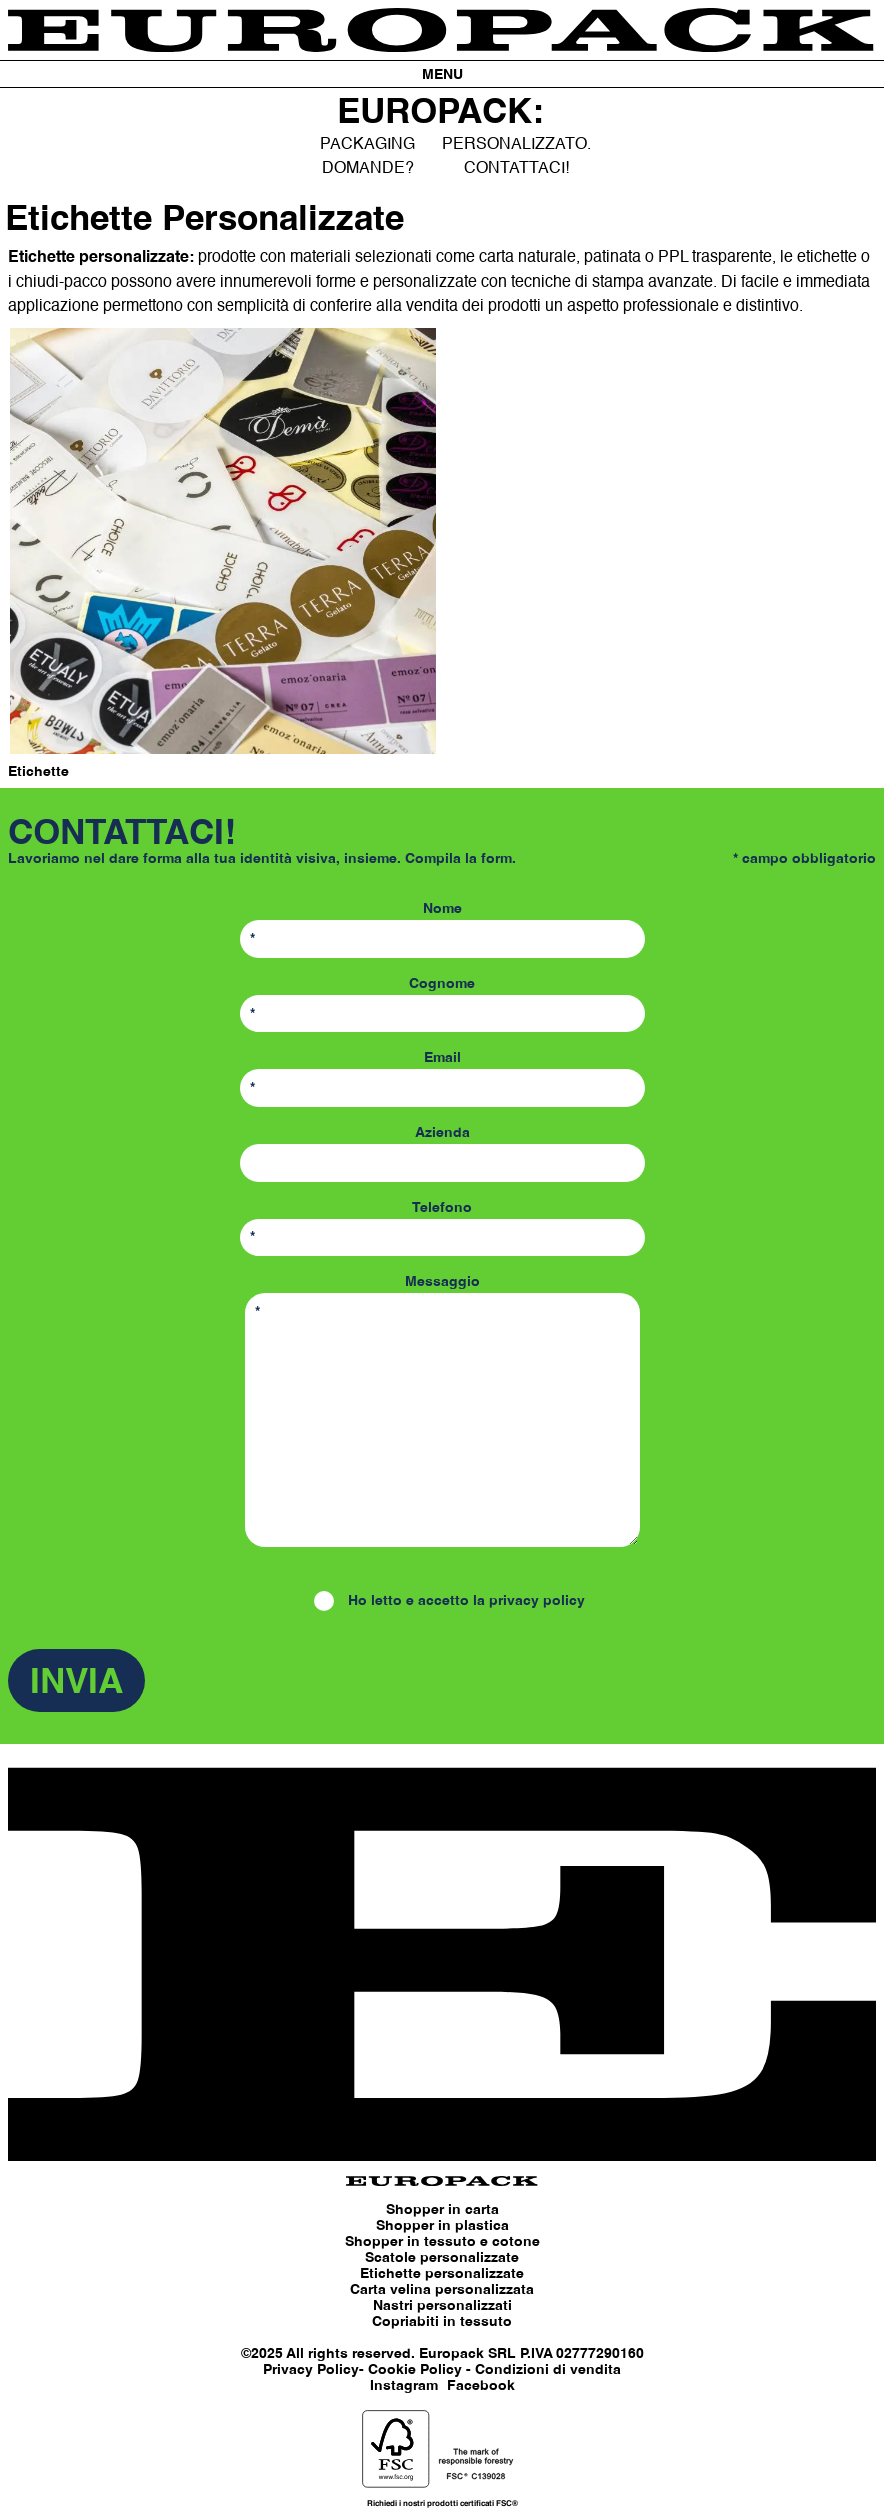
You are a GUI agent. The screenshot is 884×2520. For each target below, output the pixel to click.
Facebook (481, 2386)
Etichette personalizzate (442, 2274)
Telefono (442, 1229)
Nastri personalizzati (442, 2306)
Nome (442, 930)
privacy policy (537, 1601)
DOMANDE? (368, 168)
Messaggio (442, 1414)
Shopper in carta (442, 2210)
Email (442, 1079)
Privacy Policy (311, 2370)
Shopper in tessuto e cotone (442, 2242)
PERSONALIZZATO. (516, 144)
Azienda (442, 1154)
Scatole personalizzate (442, 2258)
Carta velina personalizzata (442, 2290)
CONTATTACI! (516, 168)
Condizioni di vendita (548, 2370)
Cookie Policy (415, 2370)
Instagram (404, 2386)
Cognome (442, 1005)
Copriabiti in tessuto (442, 2322)
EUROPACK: (440, 113)
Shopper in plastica (442, 2226)
